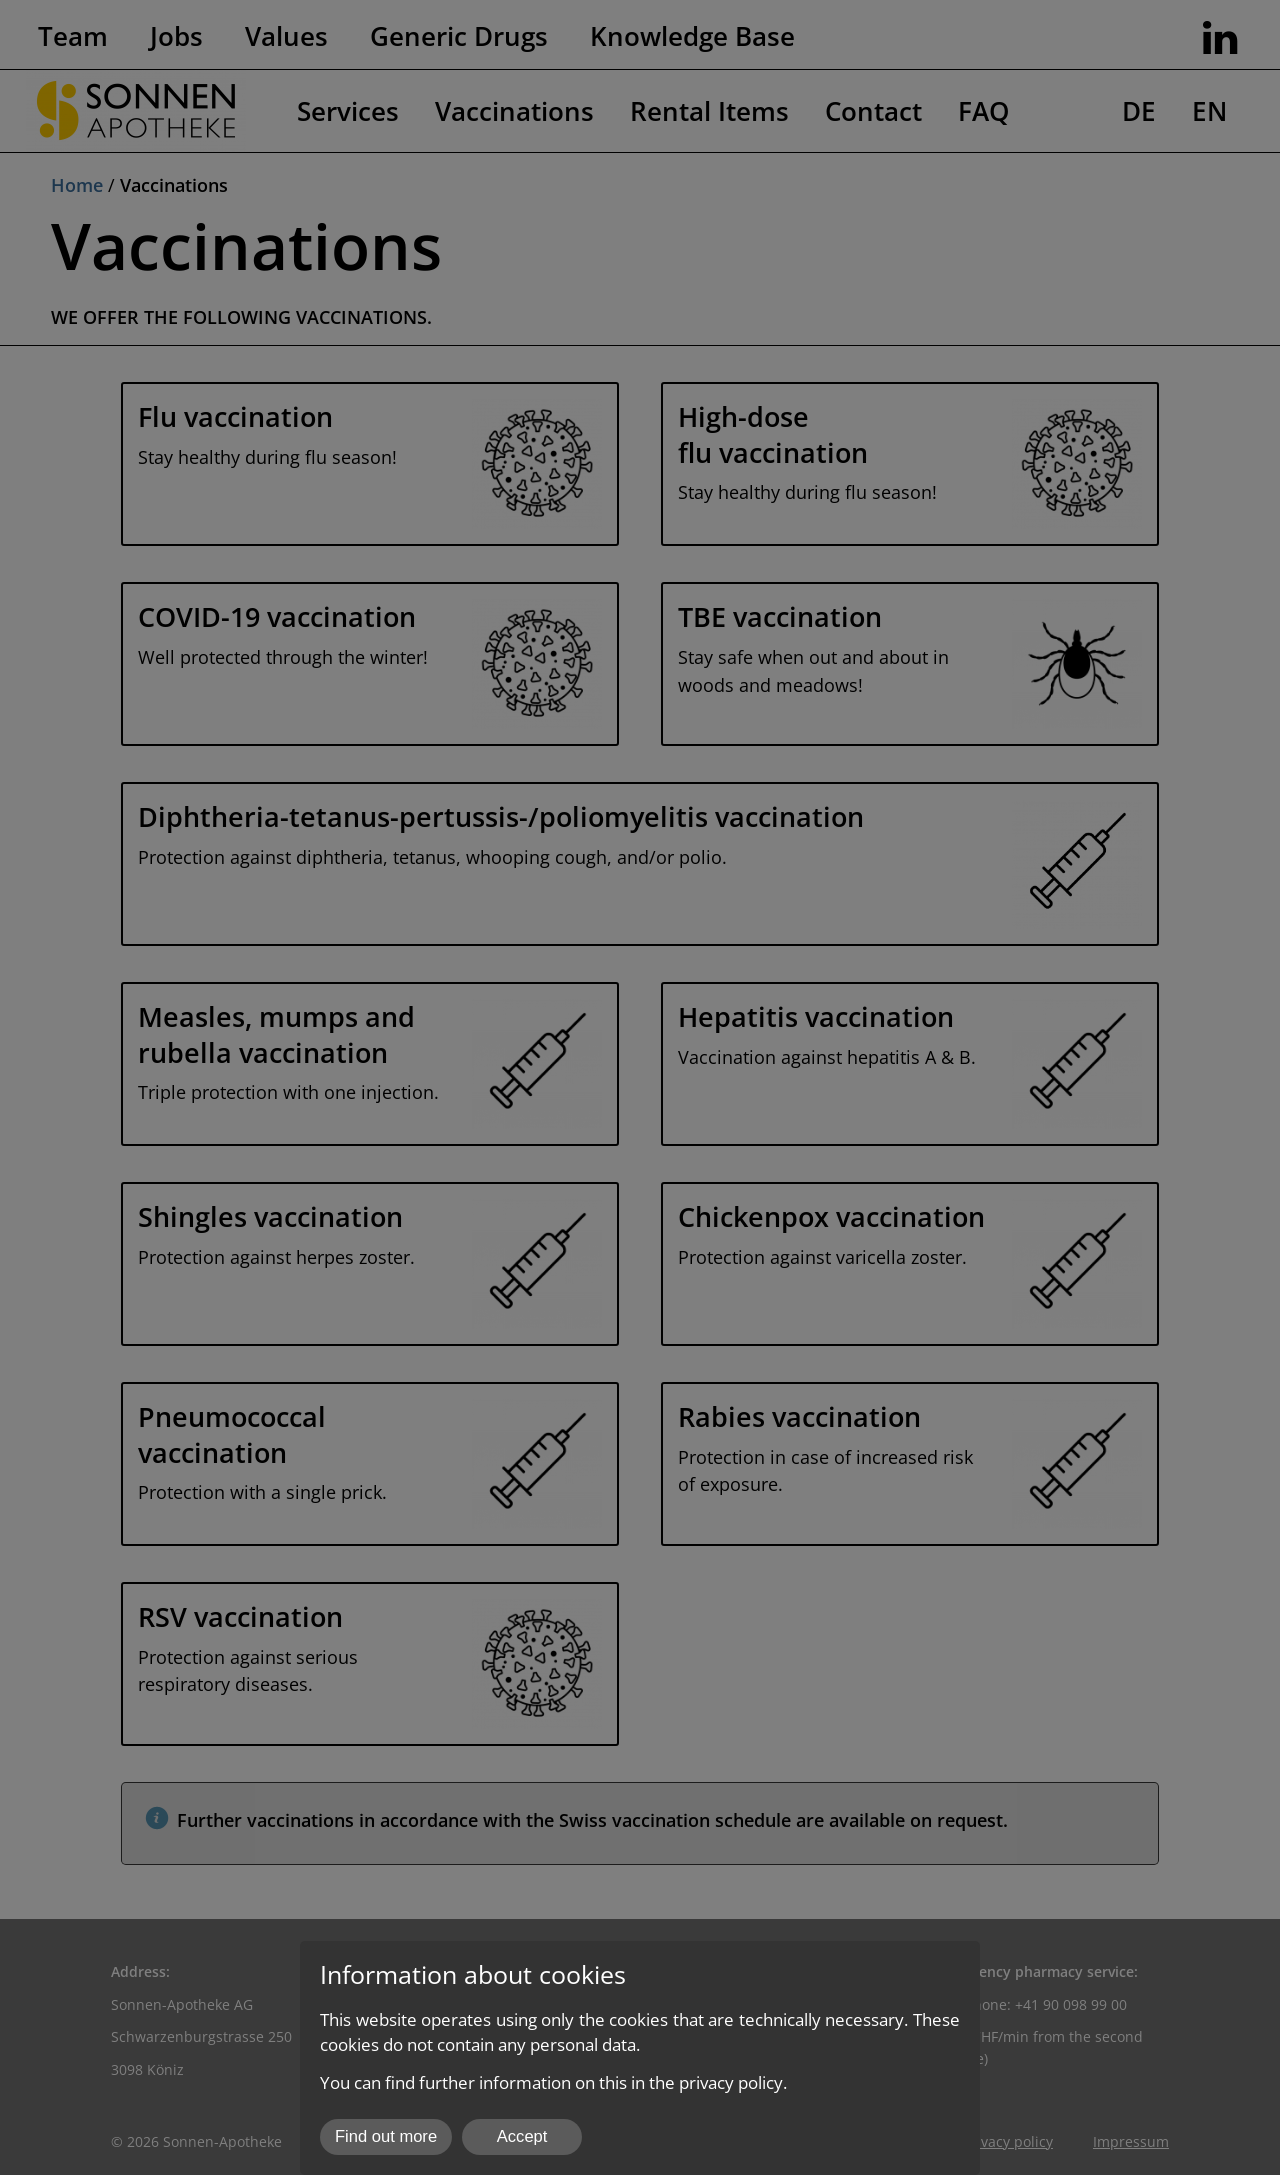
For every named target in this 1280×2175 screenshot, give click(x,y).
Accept (522, 2136)
